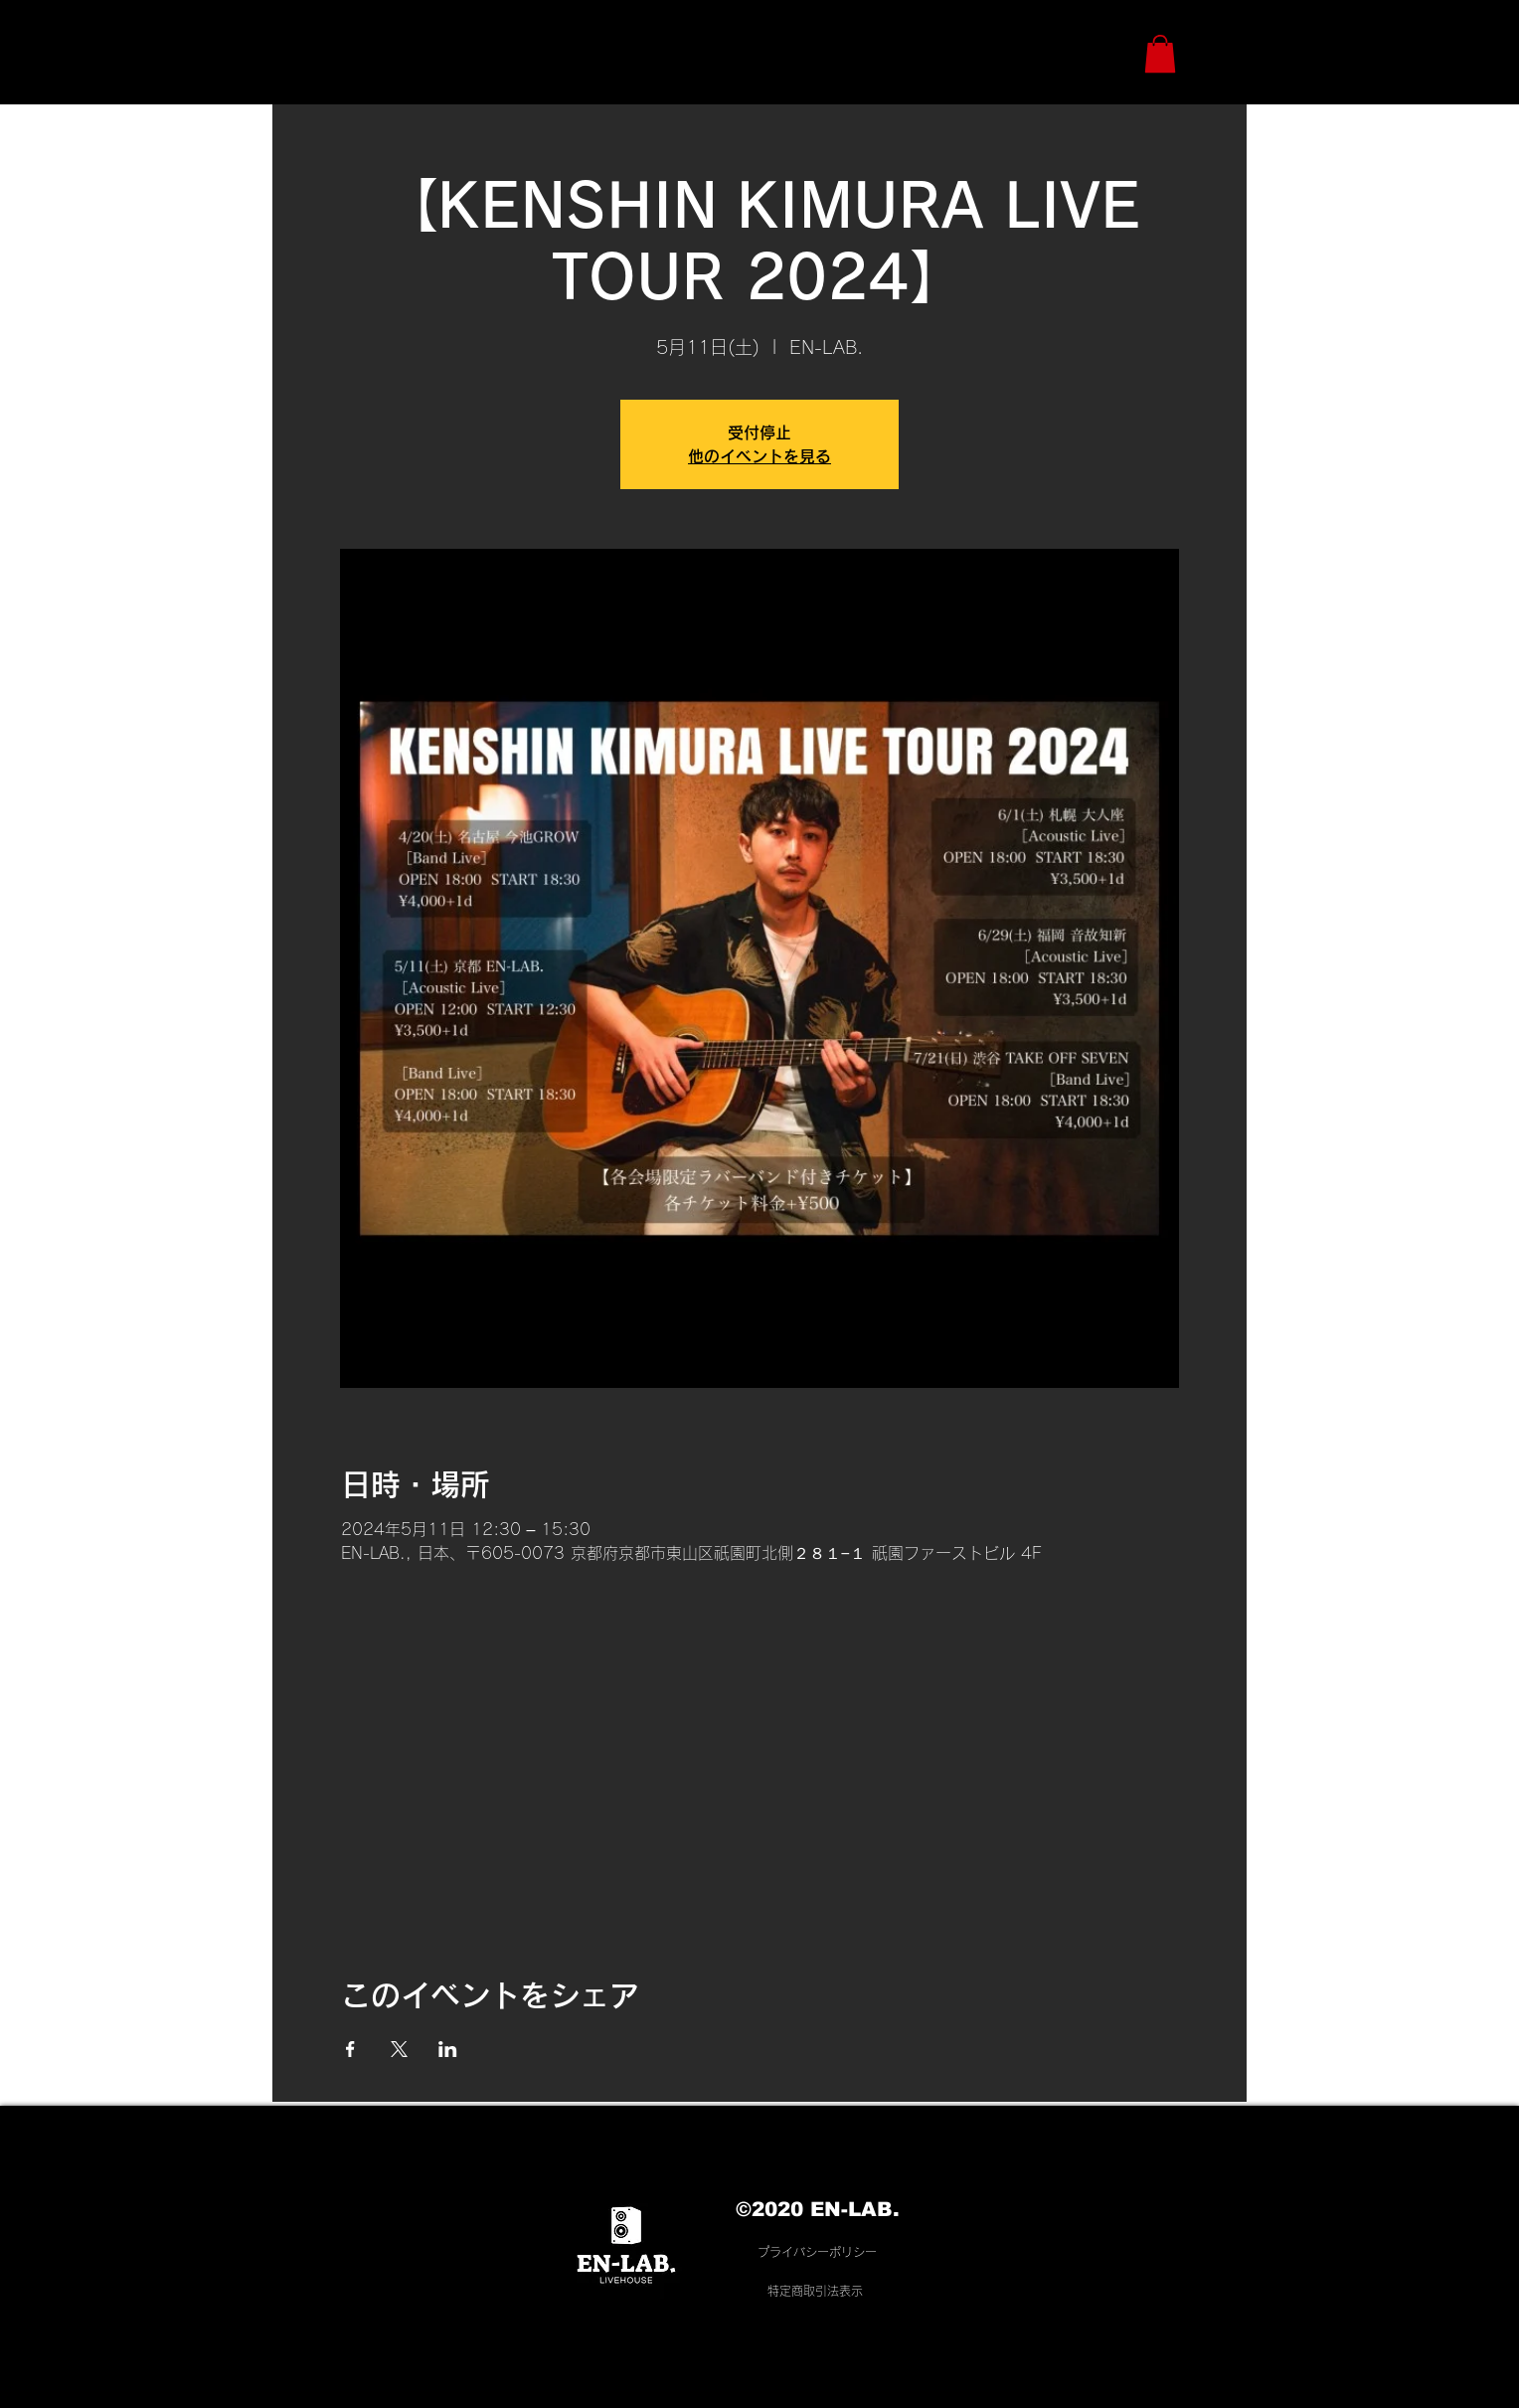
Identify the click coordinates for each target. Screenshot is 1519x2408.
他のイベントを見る (759, 456)
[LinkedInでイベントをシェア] (447, 2049)
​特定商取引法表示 (815, 2291)
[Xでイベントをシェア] (399, 2049)
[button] (1160, 54)
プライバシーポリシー (817, 2252)
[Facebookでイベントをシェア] (350, 2049)
